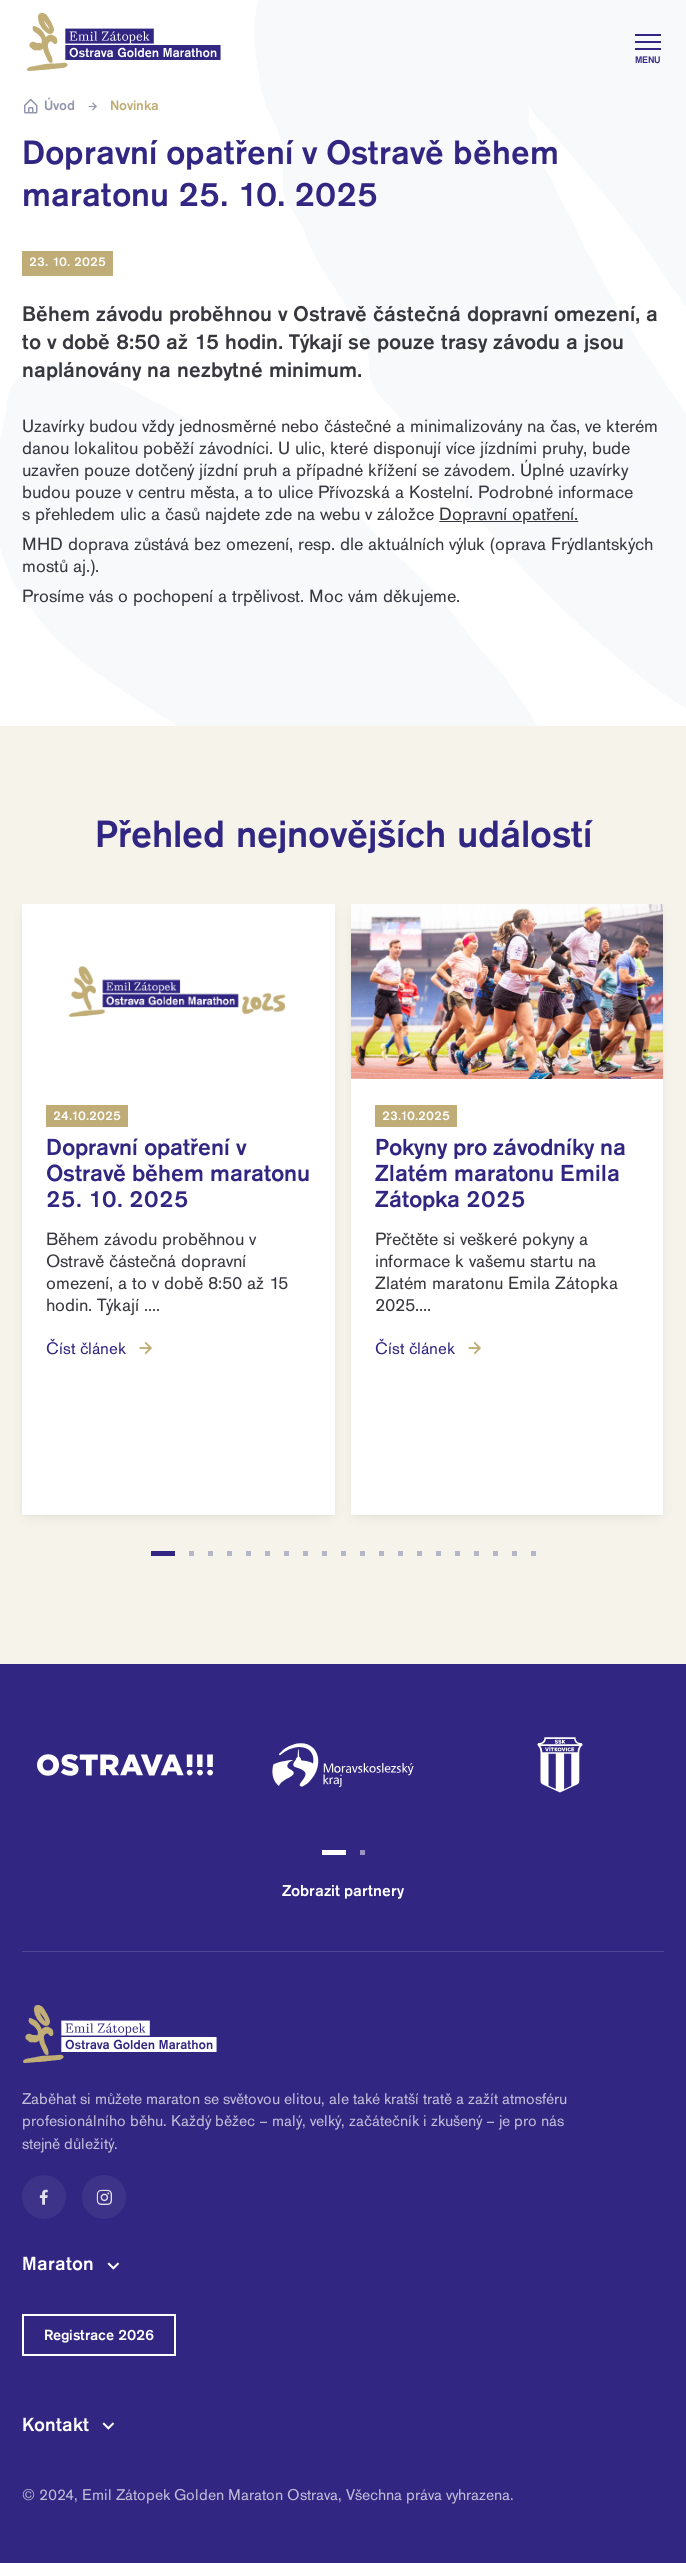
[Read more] (178, 992)
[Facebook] (44, 2197)
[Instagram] (104, 2197)
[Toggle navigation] (645, 42)
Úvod (48, 106)
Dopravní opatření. (508, 514)
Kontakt (55, 2424)
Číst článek (101, 1348)
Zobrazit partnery (343, 1890)
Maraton (58, 2263)
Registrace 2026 (99, 2335)
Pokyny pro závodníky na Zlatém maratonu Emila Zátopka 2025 (500, 1173)
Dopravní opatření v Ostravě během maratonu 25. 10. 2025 (178, 1173)
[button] (163, 1553)
